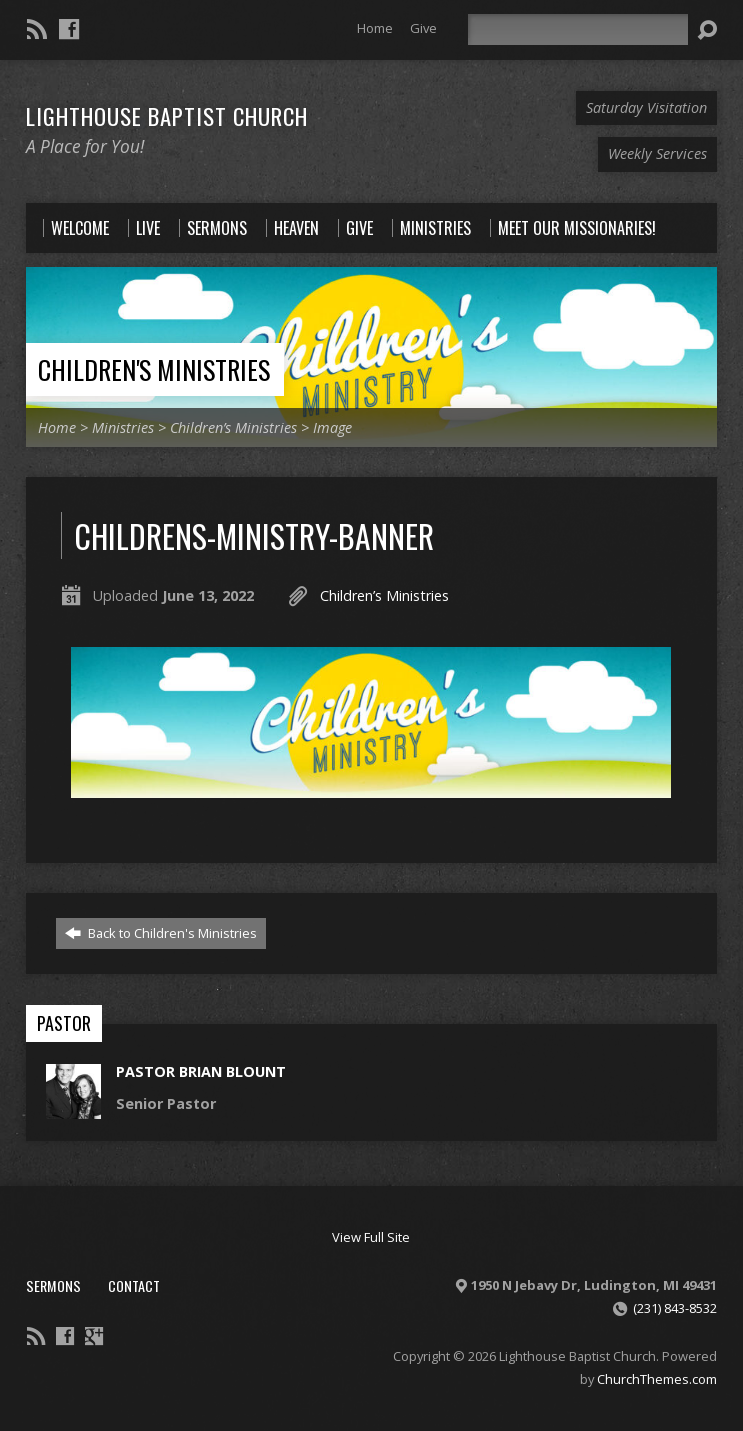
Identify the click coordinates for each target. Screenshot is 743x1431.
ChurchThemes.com (657, 1379)
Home (375, 28)
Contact (134, 1285)
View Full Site (371, 1237)
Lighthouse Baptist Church (167, 116)
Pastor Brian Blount (201, 1071)
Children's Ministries (154, 369)
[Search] (578, 29)
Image (332, 427)
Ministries (123, 427)
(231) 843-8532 (675, 1308)
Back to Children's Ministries (161, 933)
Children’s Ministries (233, 427)
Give (423, 28)
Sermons (53, 1285)
